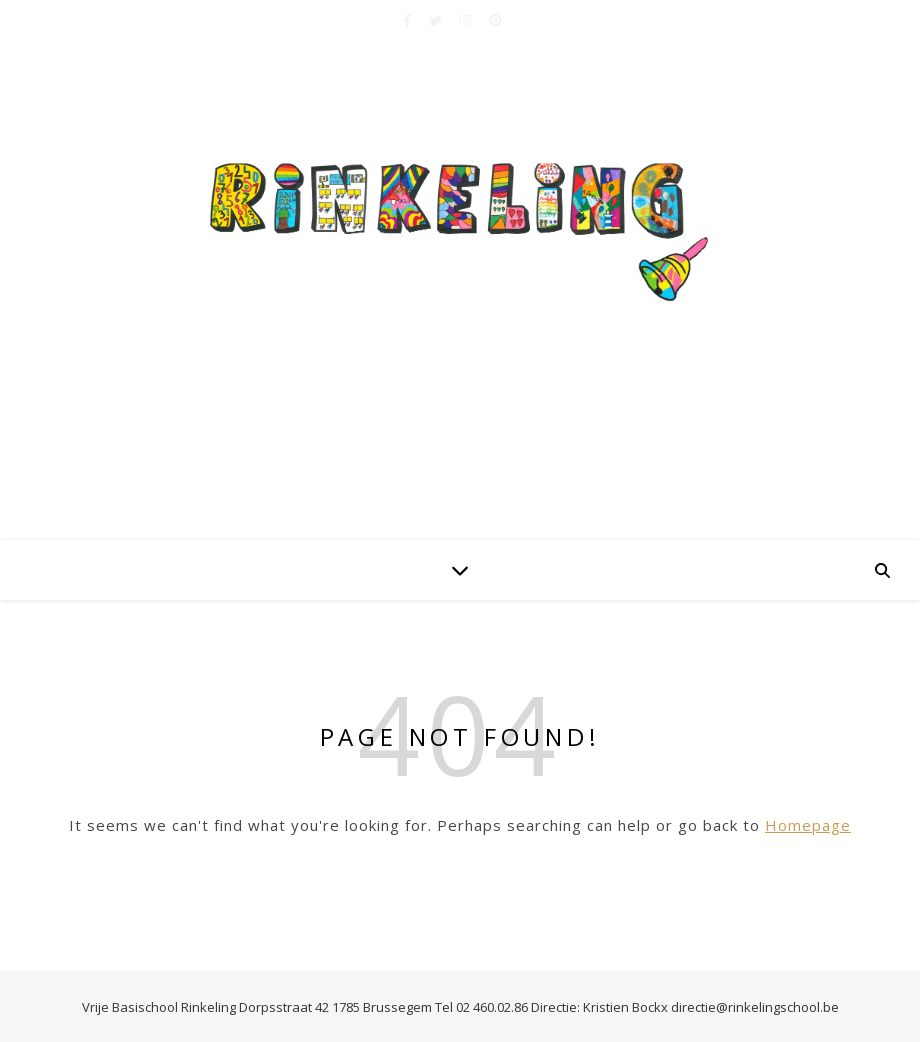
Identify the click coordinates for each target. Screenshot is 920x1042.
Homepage (808, 825)
